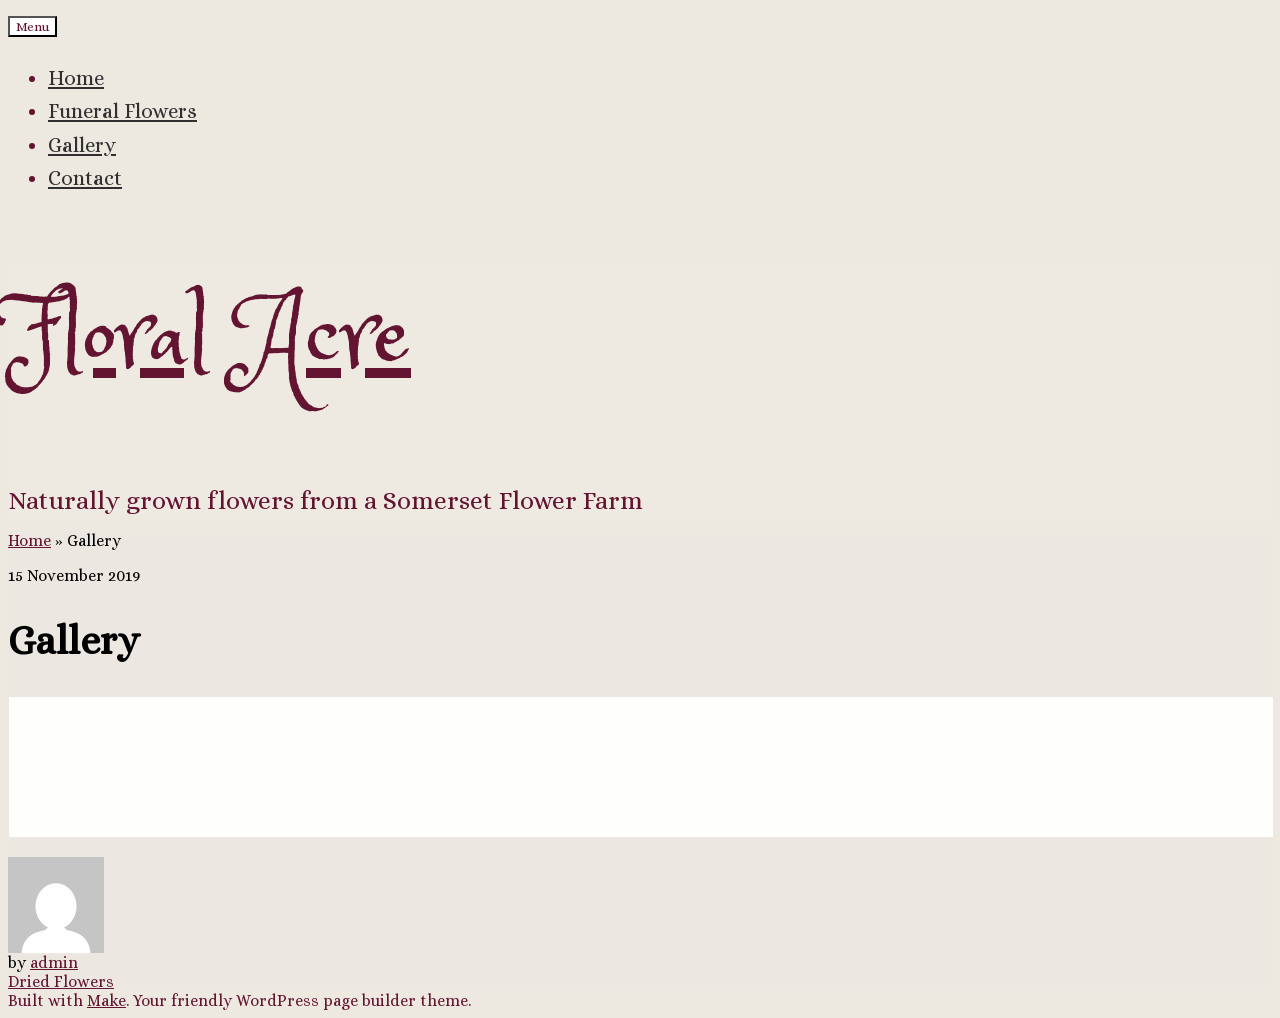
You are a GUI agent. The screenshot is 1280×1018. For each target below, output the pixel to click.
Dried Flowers (61, 981)
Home (76, 78)
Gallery (82, 145)
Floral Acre (209, 341)
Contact (85, 178)
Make (106, 1000)
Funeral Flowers (122, 111)
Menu (32, 26)
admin (54, 962)
